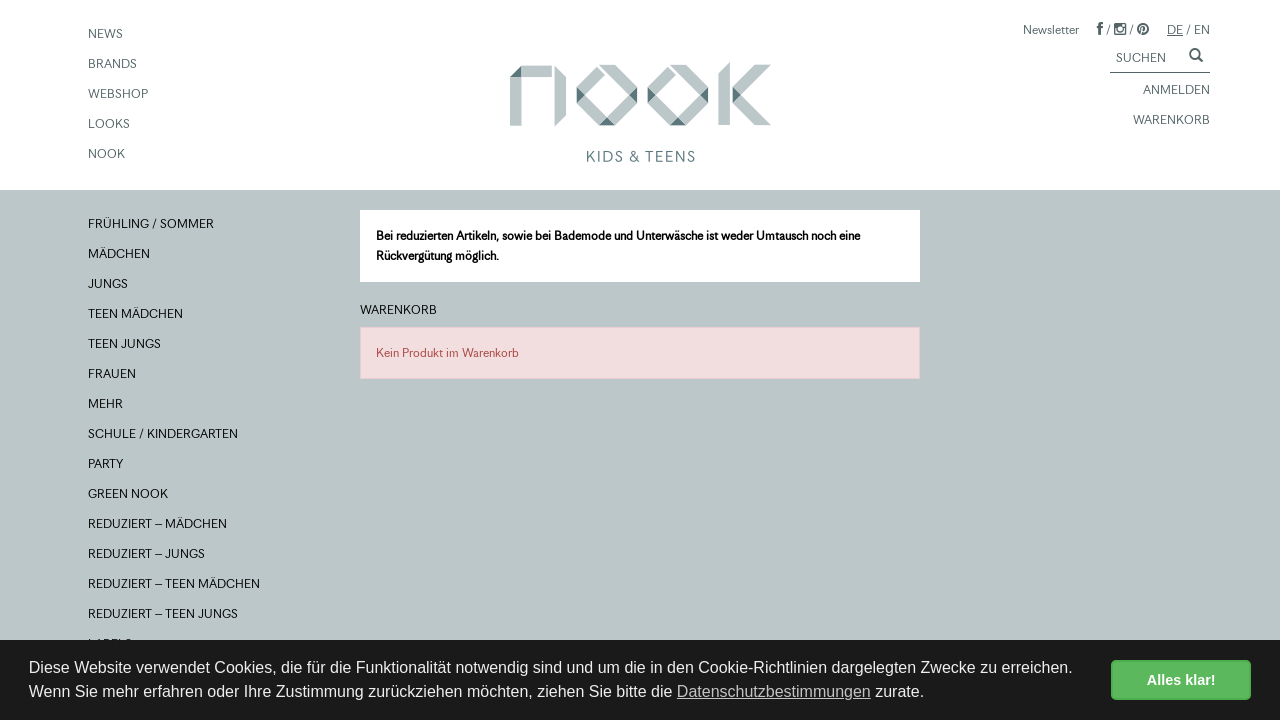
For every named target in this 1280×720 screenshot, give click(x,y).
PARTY (106, 465)
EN (1202, 29)
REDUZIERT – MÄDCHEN (158, 525)
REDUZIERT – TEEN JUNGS (164, 615)
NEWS (106, 35)
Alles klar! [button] (1181, 680)
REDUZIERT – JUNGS (147, 555)
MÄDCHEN (120, 255)
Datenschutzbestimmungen (774, 691)
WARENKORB (1162, 121)
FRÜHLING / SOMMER (152, 225)
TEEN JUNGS (125, 345)
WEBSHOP (119, 95)
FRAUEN (113, 375)
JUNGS (109, 285)
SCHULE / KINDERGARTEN (164, 435)
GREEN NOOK (129, 495)
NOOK (107, 155)
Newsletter (1051, 29)
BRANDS (113, 65)
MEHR (106, 405)
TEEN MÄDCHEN (136, 315)
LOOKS (110, 125)
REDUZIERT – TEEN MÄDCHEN (175, 585)
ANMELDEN (1167, 91)
